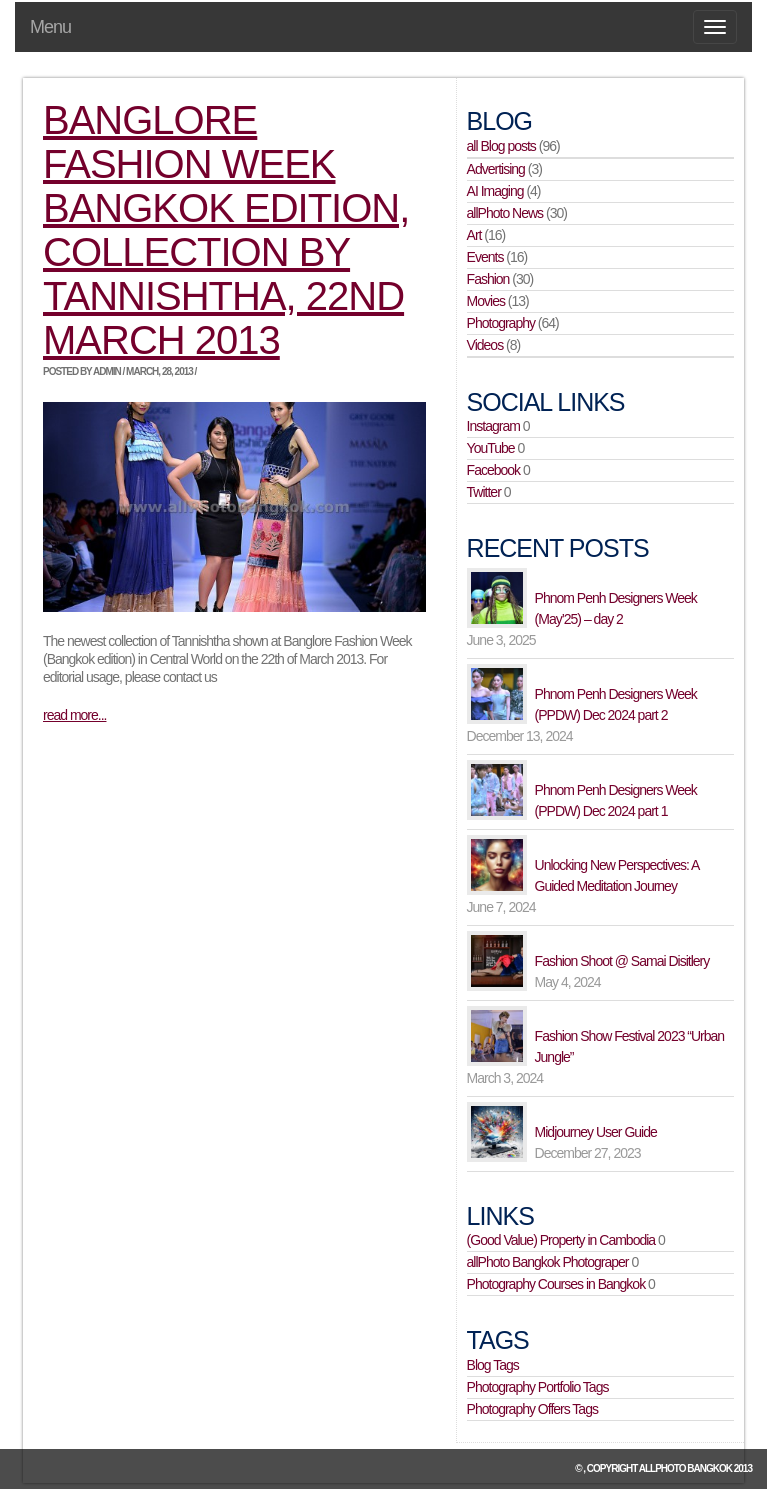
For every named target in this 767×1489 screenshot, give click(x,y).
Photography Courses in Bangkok (556, 1284)
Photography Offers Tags (532, 1409)
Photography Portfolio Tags (538, 1387)
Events (485, 257)
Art (474, 235)
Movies (486, 301)
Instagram (493, 426)
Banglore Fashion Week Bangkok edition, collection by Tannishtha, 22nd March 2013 (226, 230)
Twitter (484, 492)
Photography (501, 323)
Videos (485, 345)
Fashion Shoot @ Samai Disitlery (622, 961)
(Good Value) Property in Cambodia (561, 1240)
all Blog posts (501, 146)
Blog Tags (493, 1365)
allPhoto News (505, 213)
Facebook (493, 470)
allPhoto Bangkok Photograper (548, 1262)
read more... (74, 715)
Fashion (488, 279)
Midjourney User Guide (596, 1132)
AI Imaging (495, 191)
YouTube (491, 448)
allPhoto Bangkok (685, 1468)
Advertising (496, 169)
